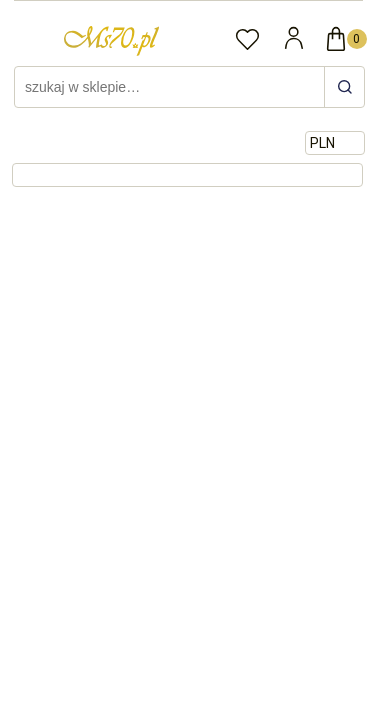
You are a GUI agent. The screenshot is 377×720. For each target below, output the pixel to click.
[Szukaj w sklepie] (172, 87)
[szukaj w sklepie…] (344, 87)
